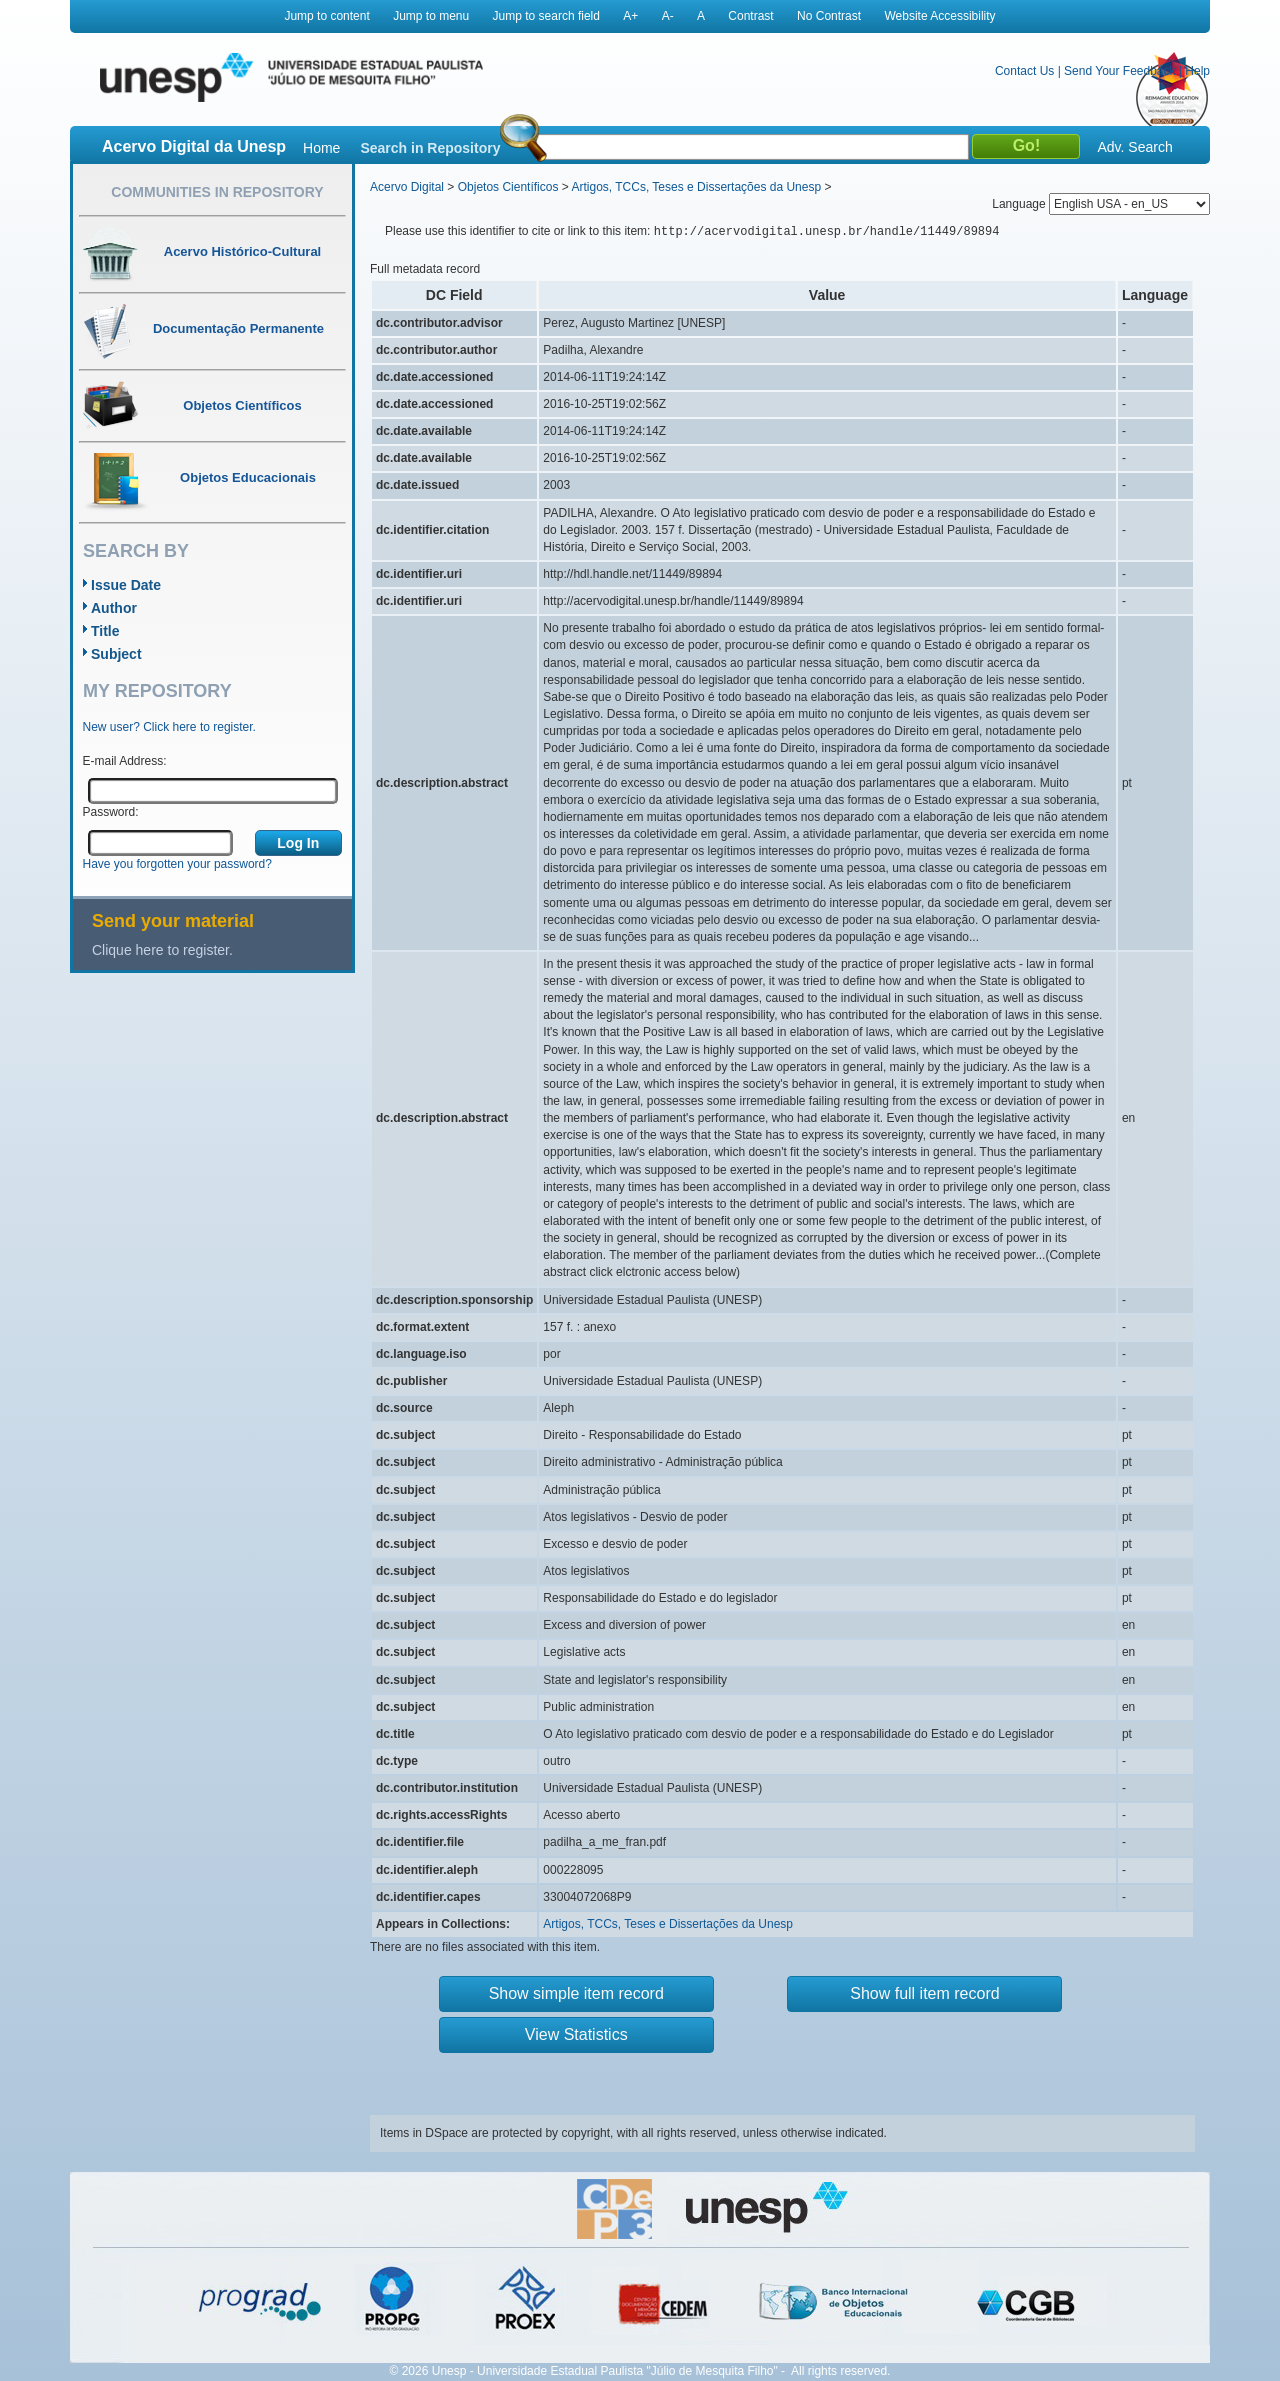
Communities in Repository (217, 192)
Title (105, 631)
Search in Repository (430, 148)
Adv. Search (1134, 147)
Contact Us (1024, 71)
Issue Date (126, 585)
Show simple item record (576, 1993)
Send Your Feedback (1119, 71)
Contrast (750, 16)
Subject (116, 654)
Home (321, 148)
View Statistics (576, 2034)
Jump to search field (546, 16)
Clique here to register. (162, 950)
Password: (111, 812)
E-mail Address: (125, 761)
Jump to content (326, 16)
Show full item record (924, 1993)
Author (114, 608)
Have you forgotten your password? (177, 864)
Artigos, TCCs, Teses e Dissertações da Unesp (696, 187)
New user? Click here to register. (169, 727)
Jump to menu (431, 16)
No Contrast (829, 16)
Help (1197, 71)
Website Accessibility (939, 16)
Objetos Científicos (508, 187)
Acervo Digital (407, 187)
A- (668, 16)
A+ (630, 16)
